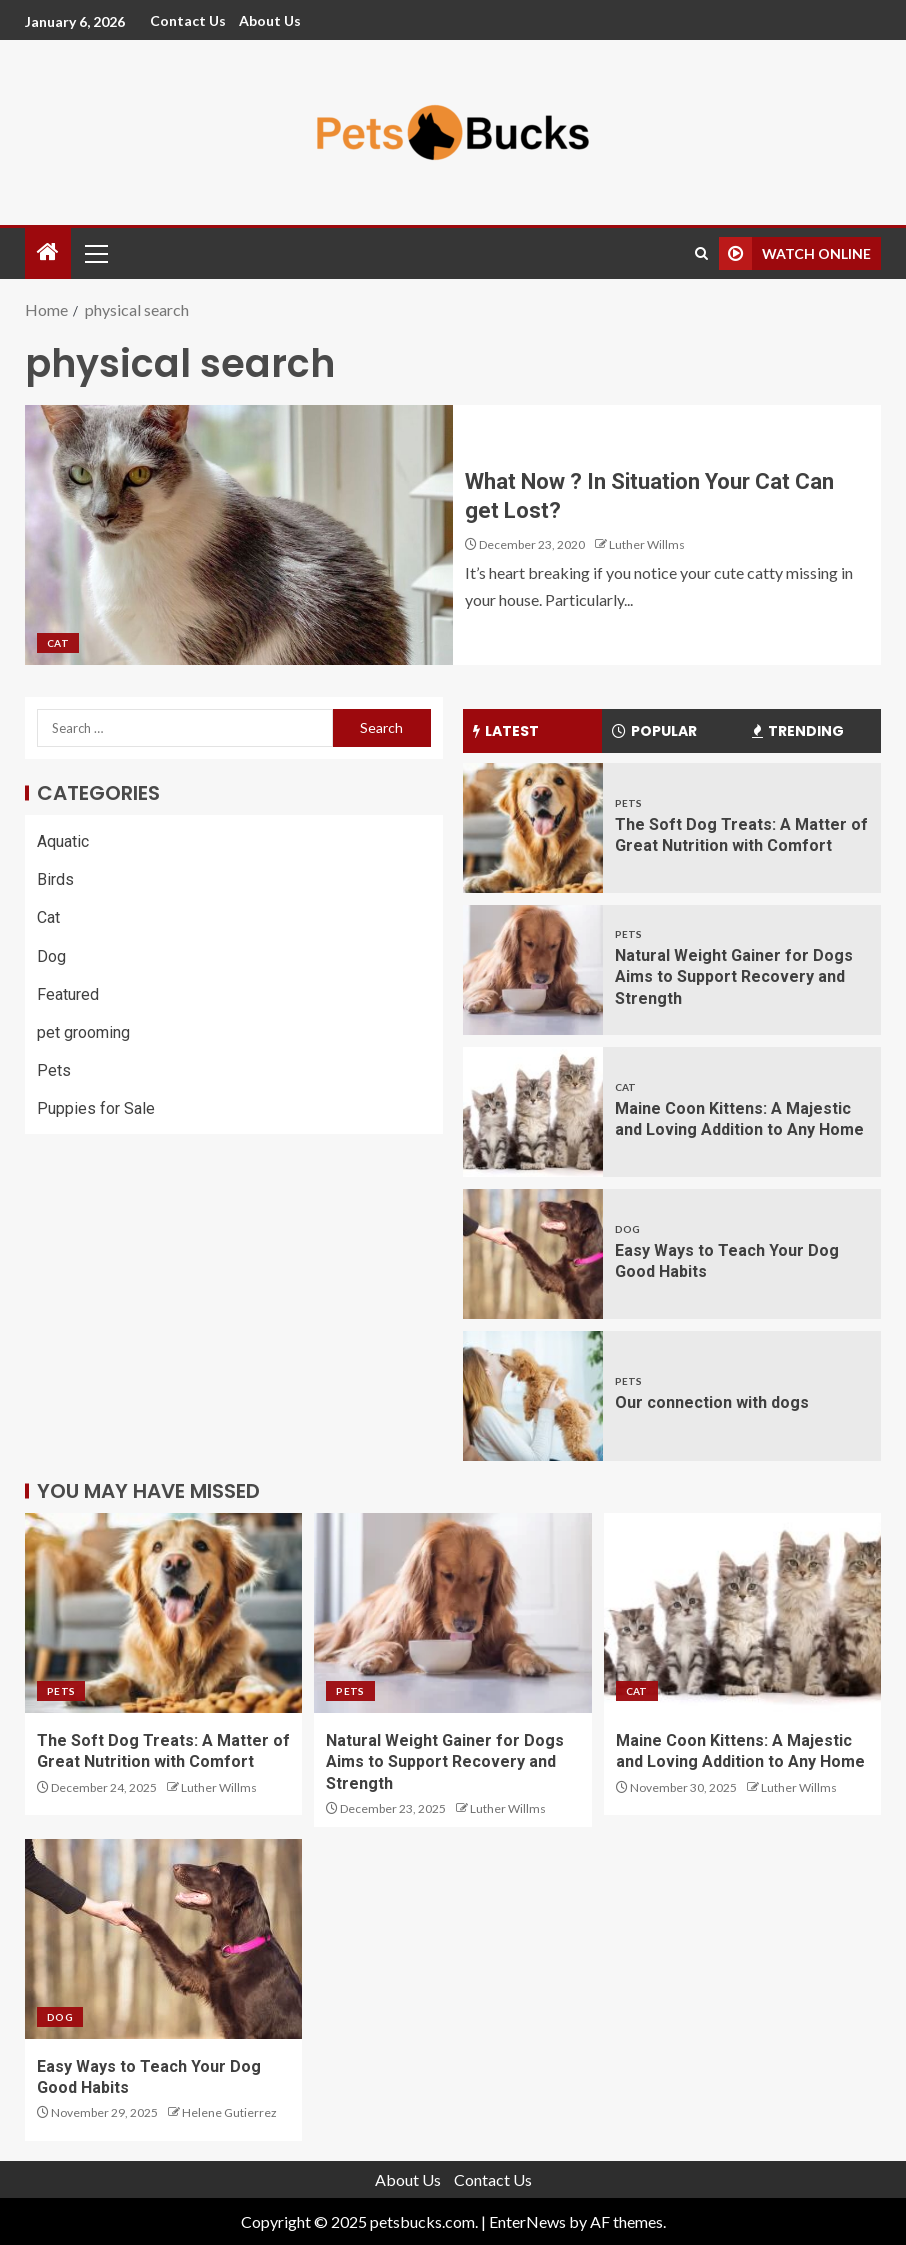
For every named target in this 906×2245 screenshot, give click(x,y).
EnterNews (527, 2221)
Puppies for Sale (96, 1108)
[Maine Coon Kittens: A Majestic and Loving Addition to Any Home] (533, 1112)
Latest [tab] (506, 731)
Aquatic (63, 841)
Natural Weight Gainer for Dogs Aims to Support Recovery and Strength (734, 977)
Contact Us (188, 20)
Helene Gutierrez (229, 2112)
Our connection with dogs (712, 1402)
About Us (270, 20)
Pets (54, 1070)
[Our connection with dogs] (533, 1396)
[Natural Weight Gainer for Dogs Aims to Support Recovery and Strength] (533, 970)
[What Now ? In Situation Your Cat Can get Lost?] (239, 535)
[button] (95, 253)
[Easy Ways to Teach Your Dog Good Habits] (533, 1254)
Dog (51, 956)
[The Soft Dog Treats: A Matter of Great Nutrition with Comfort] (533, 828)
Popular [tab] (654, 731)
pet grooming (83, 1032)
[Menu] (95, 253)
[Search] (701, 253)
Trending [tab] (798, 731)
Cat (58, 643)
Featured (68, 994)
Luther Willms (647, 544)
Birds (55, 879)
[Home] (48, 252)
